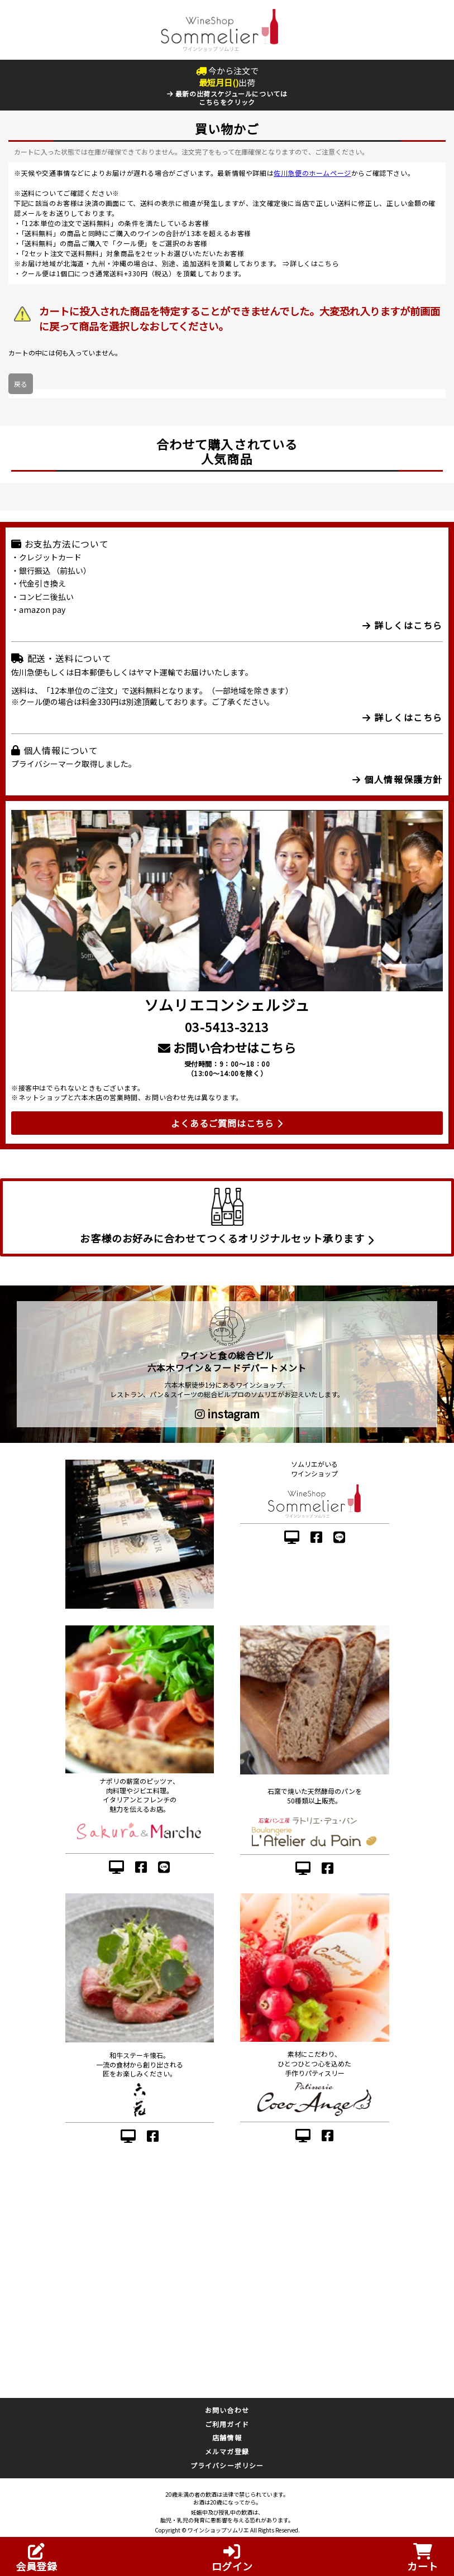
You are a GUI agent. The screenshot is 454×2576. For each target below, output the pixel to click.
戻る (20, 383)
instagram (227, 1414)
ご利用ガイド (227, 2424)
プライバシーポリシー (227, 2465)
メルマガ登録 (227, 2451)
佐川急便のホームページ (312, 173)
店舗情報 (227, 2437)
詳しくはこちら (314, 263)
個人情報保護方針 (397, 779)
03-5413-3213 (227, 1026)
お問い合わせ (227, 2410)
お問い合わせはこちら (227, 1047)
